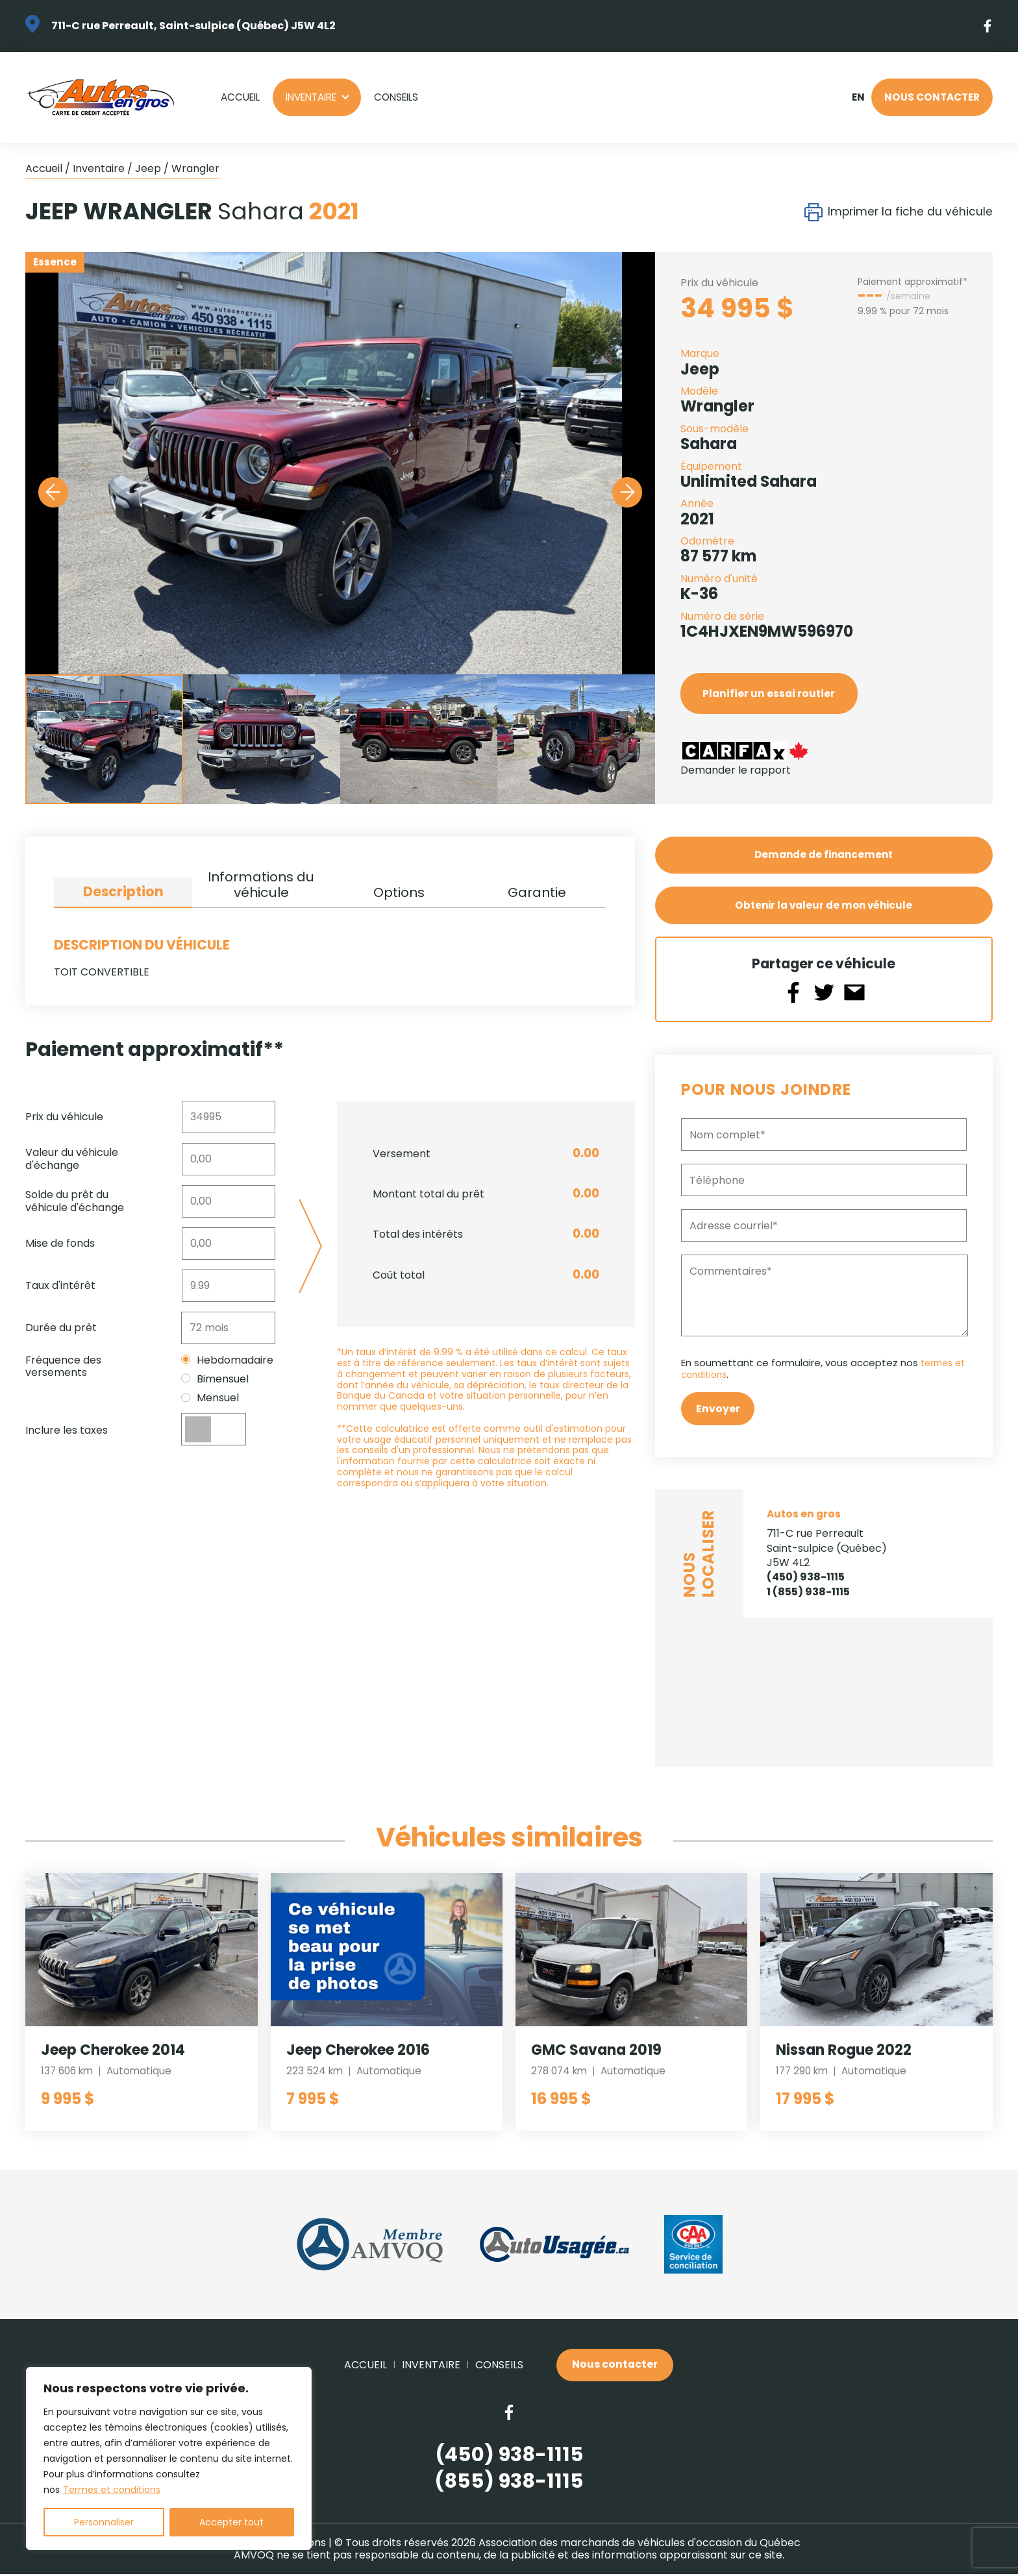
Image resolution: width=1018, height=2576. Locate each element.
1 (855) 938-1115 (808, 1593)
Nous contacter (932, 97)
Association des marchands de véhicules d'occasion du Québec (639, 2544)
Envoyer (718, 1410)
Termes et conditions (111, 2489)
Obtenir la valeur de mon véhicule (823, 906)
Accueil (240, 97)
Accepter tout (231, 2522)
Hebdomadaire (227, 1360)
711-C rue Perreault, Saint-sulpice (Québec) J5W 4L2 (193, 25)
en (857, 97)
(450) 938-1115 (806, 1578)
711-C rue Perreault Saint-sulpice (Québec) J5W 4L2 (827, 1550)
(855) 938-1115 (509, 2484)
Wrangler (195, 168)
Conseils (396, 97)
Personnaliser (104, 2522)
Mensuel (210, 1398)
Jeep (148, 168)
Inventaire (311, 97)
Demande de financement (824, 855)
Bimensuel (215, 1379)
